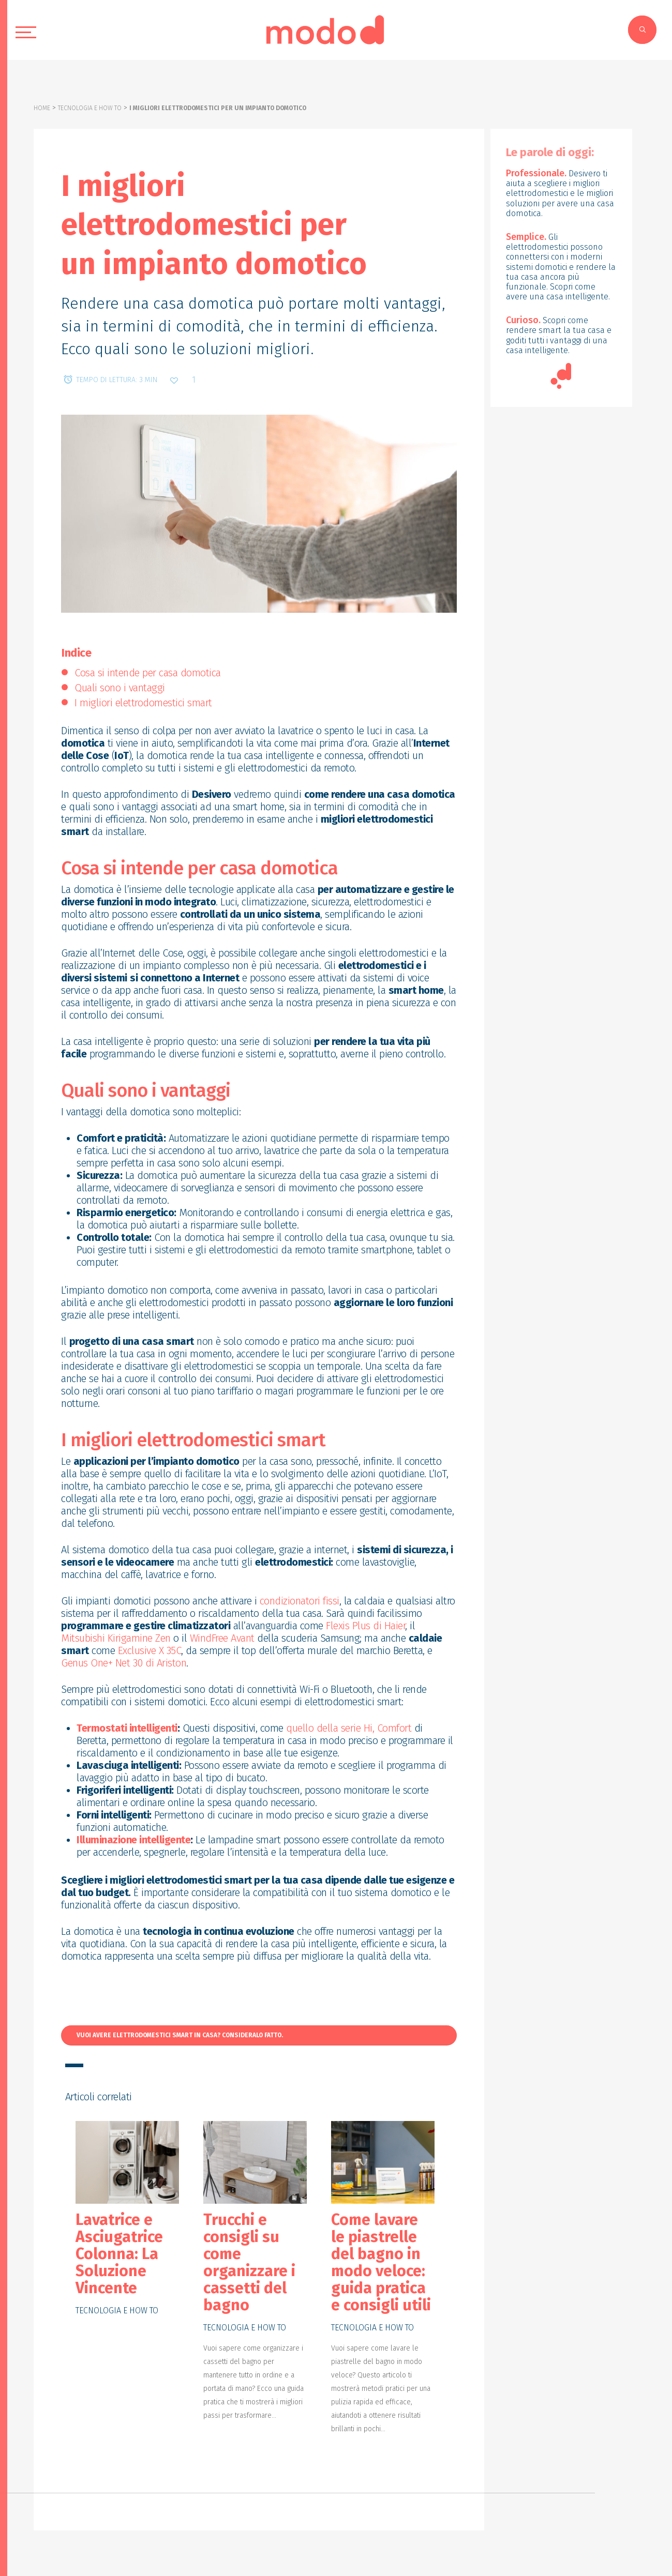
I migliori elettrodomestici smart (143, 702)
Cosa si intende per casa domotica (147, 672)
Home (42, 108)
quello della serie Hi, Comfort (348, 1728)
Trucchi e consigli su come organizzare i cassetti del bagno (249, 2262)
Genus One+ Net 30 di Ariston (123, 1663)
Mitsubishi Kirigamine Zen (116, 1638)
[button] (259, 2035)
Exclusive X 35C (150, 1650)
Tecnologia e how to (90, 108)
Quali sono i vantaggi (119, 687)
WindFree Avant (222, 1638)
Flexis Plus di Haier (365, 1625)
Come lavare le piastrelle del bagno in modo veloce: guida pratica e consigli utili (381, 2262)
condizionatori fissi (299, 1601)
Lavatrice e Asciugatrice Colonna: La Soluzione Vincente (119, 2253)
